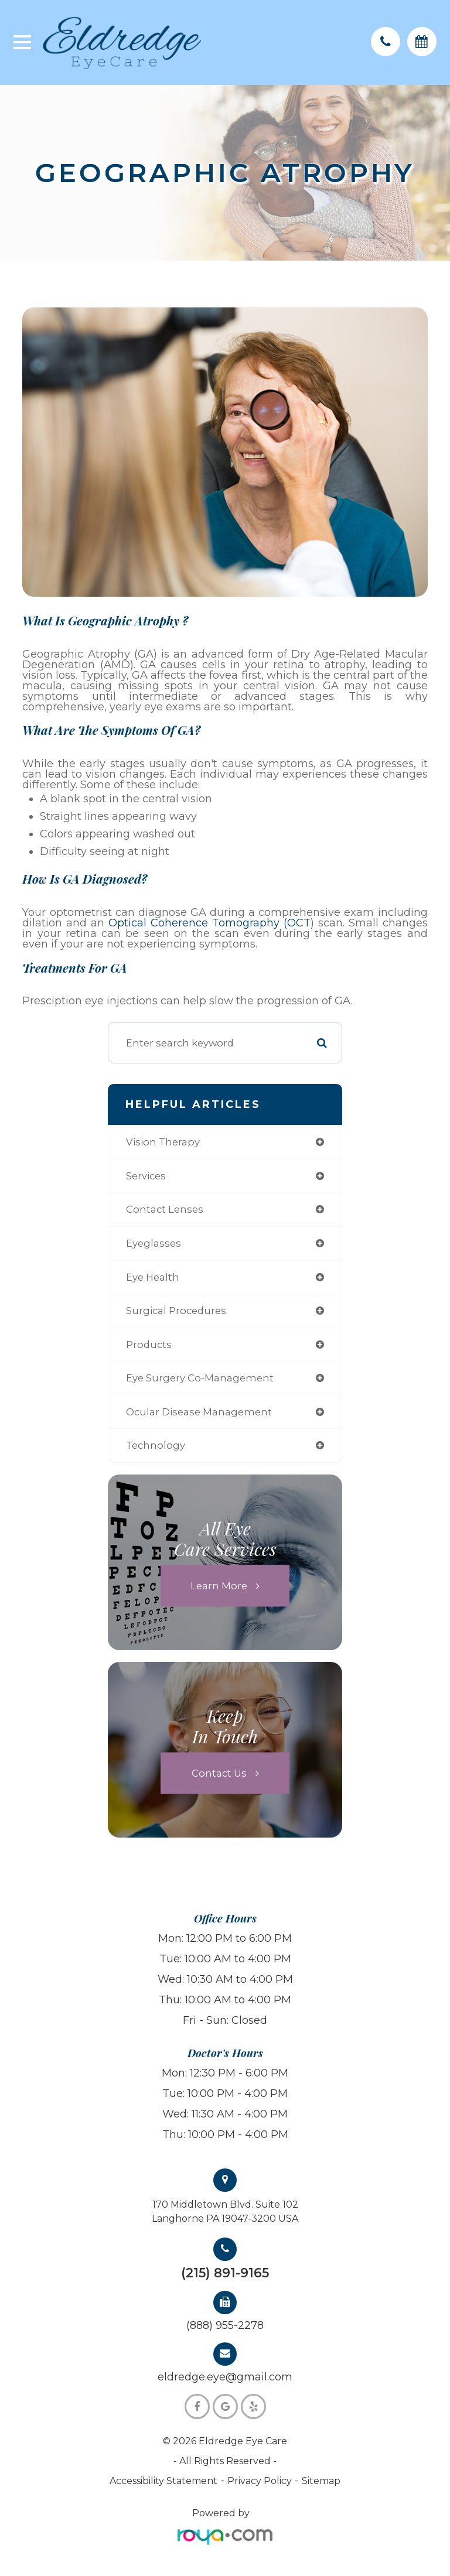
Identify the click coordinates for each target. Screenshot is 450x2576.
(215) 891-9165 (225, 2273)
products (149, 1344)
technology (155, 1445)
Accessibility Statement (163, 2480)
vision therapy (163, 1142)
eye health (152, 1277)
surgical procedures (176, 1310)
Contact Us (219, 1772)
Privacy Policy (259, 2480)
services (146, 1176)
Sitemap (321, 2480)
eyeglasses (153, 1243)
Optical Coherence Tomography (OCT (209, 922)
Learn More (218, 1585)
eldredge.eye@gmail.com (225, 2377)
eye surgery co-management (200, 1378)
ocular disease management (199, 1412)
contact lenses (164, 1209)
